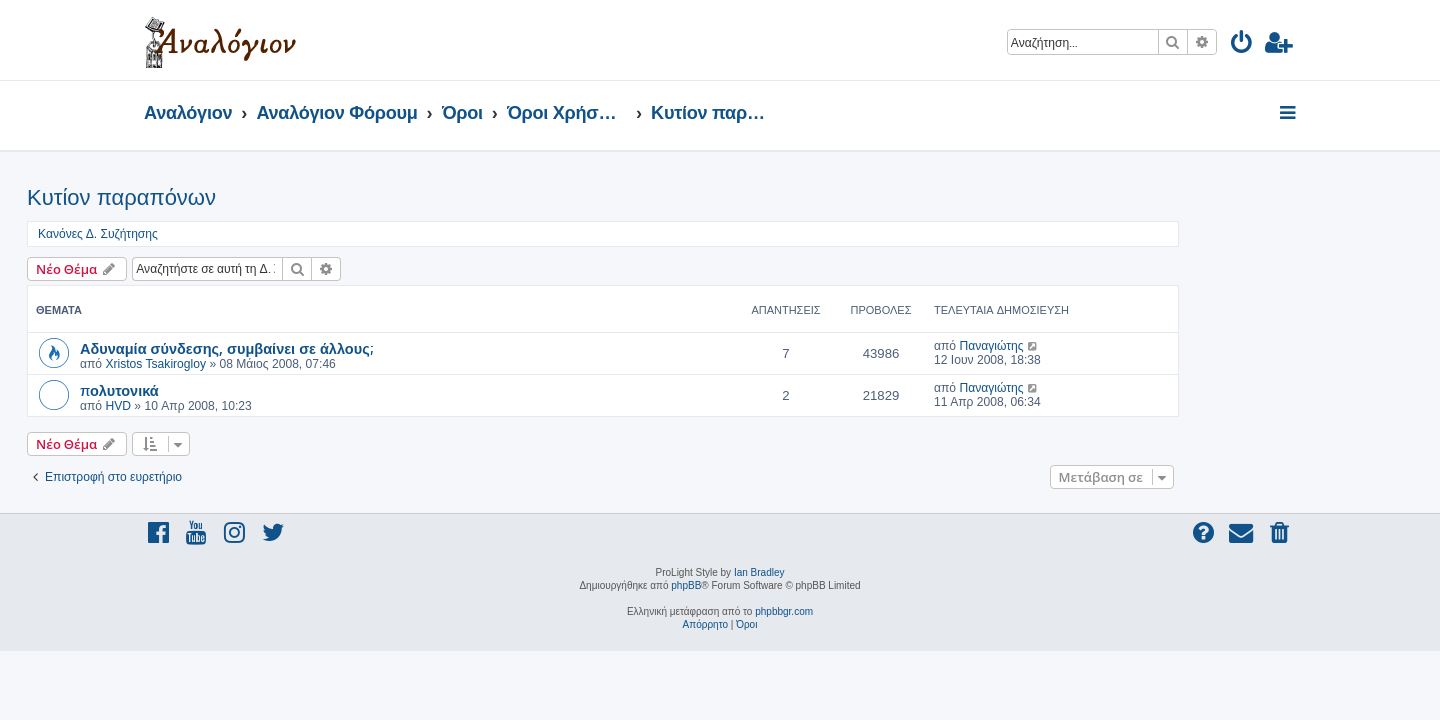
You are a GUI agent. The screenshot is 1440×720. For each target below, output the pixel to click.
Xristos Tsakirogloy (272, 364)
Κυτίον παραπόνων (238, 197)
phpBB (686, 585)
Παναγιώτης (1108, 346)
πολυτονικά (236, 390)
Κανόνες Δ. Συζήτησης (215, 234)
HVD (235, 406)
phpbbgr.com (784, 611)
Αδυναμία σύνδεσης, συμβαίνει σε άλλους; (343, 348)
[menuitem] (1242, 45)
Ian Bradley (759, 572)
